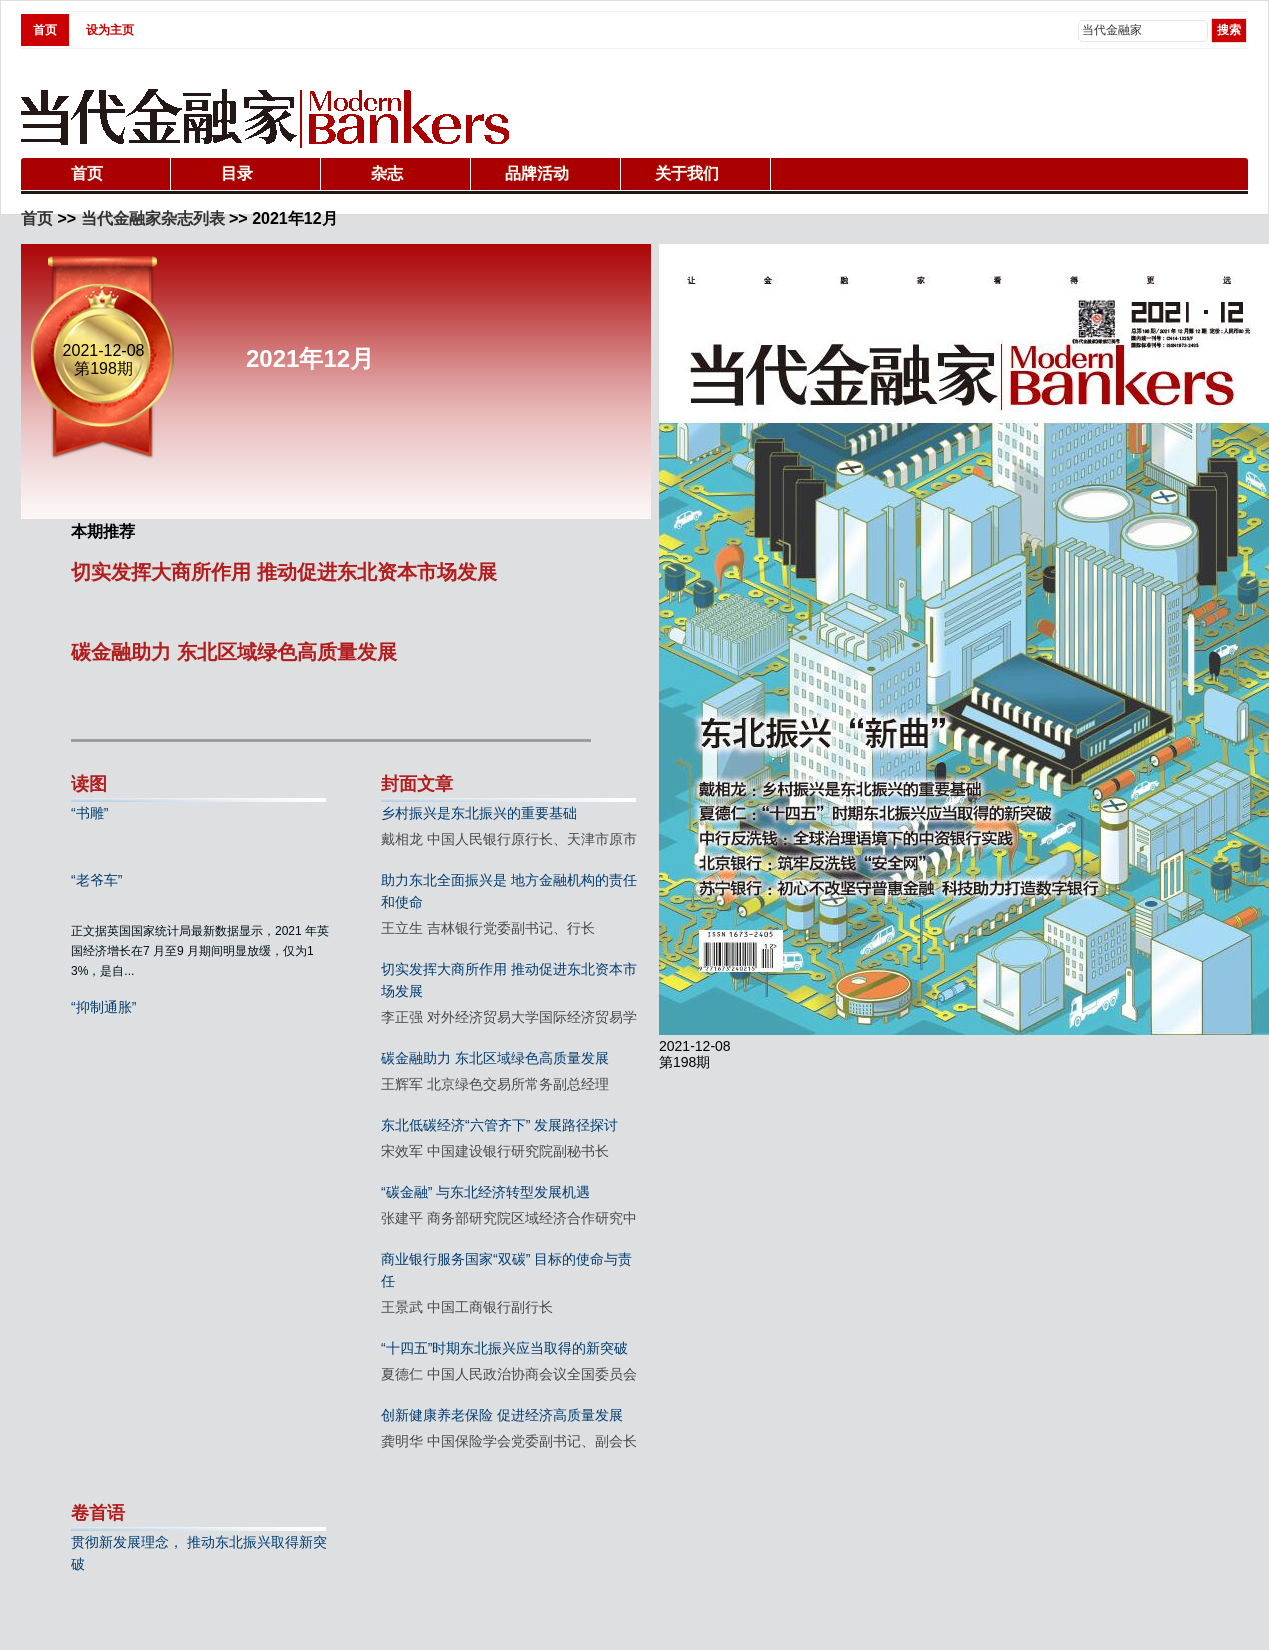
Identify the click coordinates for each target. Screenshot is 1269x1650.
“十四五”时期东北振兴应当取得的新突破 (504, 1348)
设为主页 (110, 30)
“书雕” (89, 813)
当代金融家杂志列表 (153, 218)
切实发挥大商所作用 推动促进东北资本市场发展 (284, 572)
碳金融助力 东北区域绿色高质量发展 (234, 652)
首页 (45, 30)
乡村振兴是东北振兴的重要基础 (479, 813)
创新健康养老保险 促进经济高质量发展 (502, 1415)
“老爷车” (96, 880)
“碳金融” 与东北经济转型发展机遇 (485, 1192)
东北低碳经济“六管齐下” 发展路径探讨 (499, 1125)
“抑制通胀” (103, 1007)
